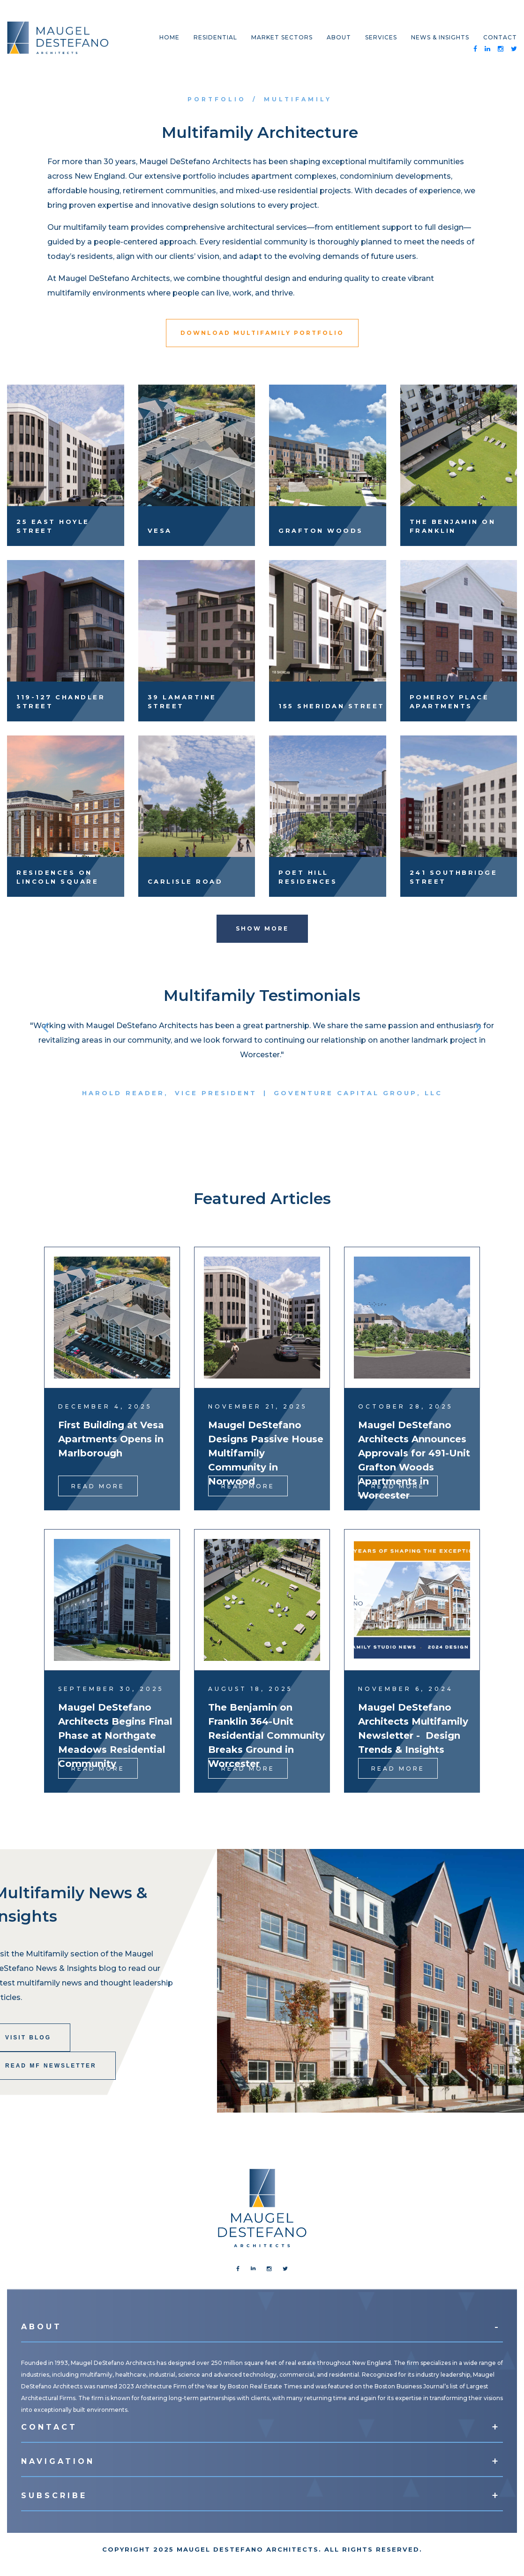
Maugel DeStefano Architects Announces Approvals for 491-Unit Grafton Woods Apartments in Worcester (414, 1460)
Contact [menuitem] (500, 37)
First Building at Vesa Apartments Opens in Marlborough (111, 1439)
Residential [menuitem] (215, 37)
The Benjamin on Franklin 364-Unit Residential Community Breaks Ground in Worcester (266, 1735)
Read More (98, 1486)
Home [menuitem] (169, 37)
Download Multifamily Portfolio (262, 332)
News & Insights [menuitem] (440, 37)
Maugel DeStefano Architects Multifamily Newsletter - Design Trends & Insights (413, 1728)
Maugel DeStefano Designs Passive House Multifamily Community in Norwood (265, 1453)
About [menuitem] (339, 37)
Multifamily (298, 99)
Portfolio (216, 99)
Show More (262, 928)
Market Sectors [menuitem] (282, 37)
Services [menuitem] (381, 37)
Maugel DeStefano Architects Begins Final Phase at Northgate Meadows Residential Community (115, 1735)
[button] (45, 1027)
